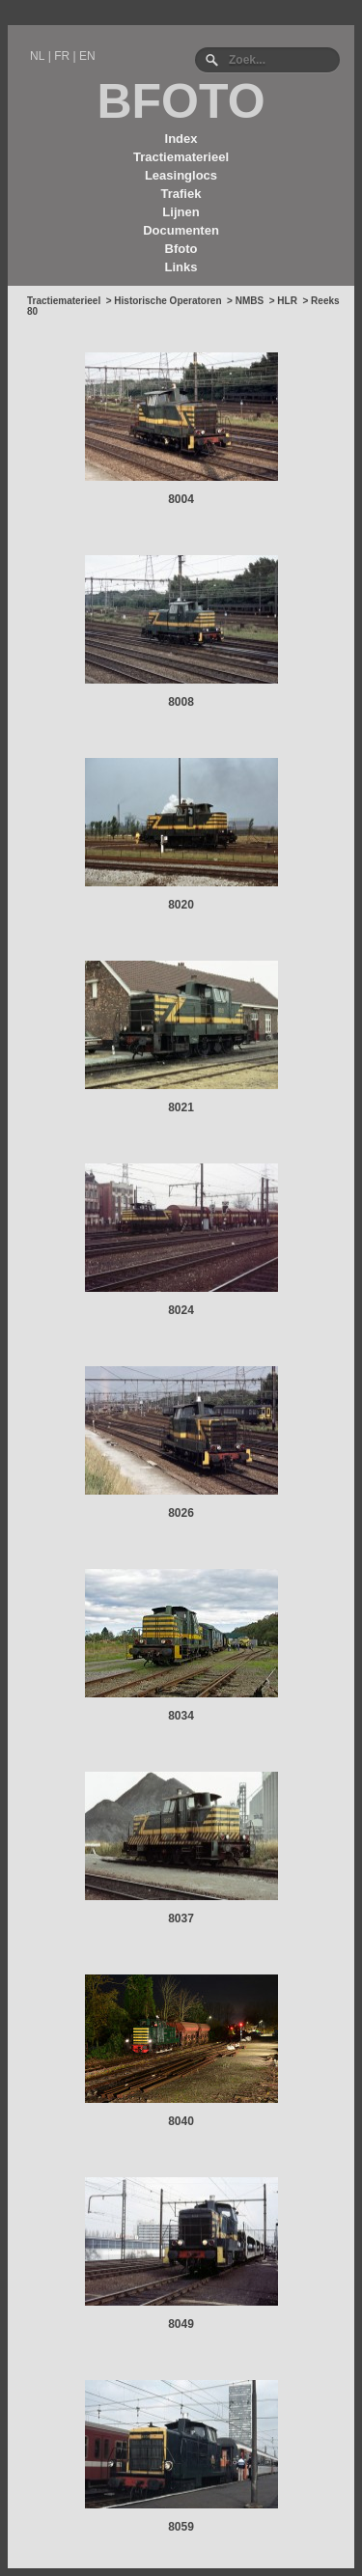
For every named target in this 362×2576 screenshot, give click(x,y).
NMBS (250, 300)
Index (181, 138)
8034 (181, 1715)
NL (37, 56)
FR (62, 56)
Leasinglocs (181, 175)
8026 (181, 1513)
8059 (181, 2527)
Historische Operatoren (167, 300)
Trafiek (181, 193)
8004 (181, 499)
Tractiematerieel (181, 157)
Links (181, 267)
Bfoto (181, 248)
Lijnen (180, 212)
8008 (181, 702)
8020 (181, 904)
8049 (181, 2324)
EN (87, 56)
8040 (181, 2121)
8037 (181, 1918)
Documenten (181, 230)
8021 (181, 1107)
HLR (287, 300)
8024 (181, 1310)
